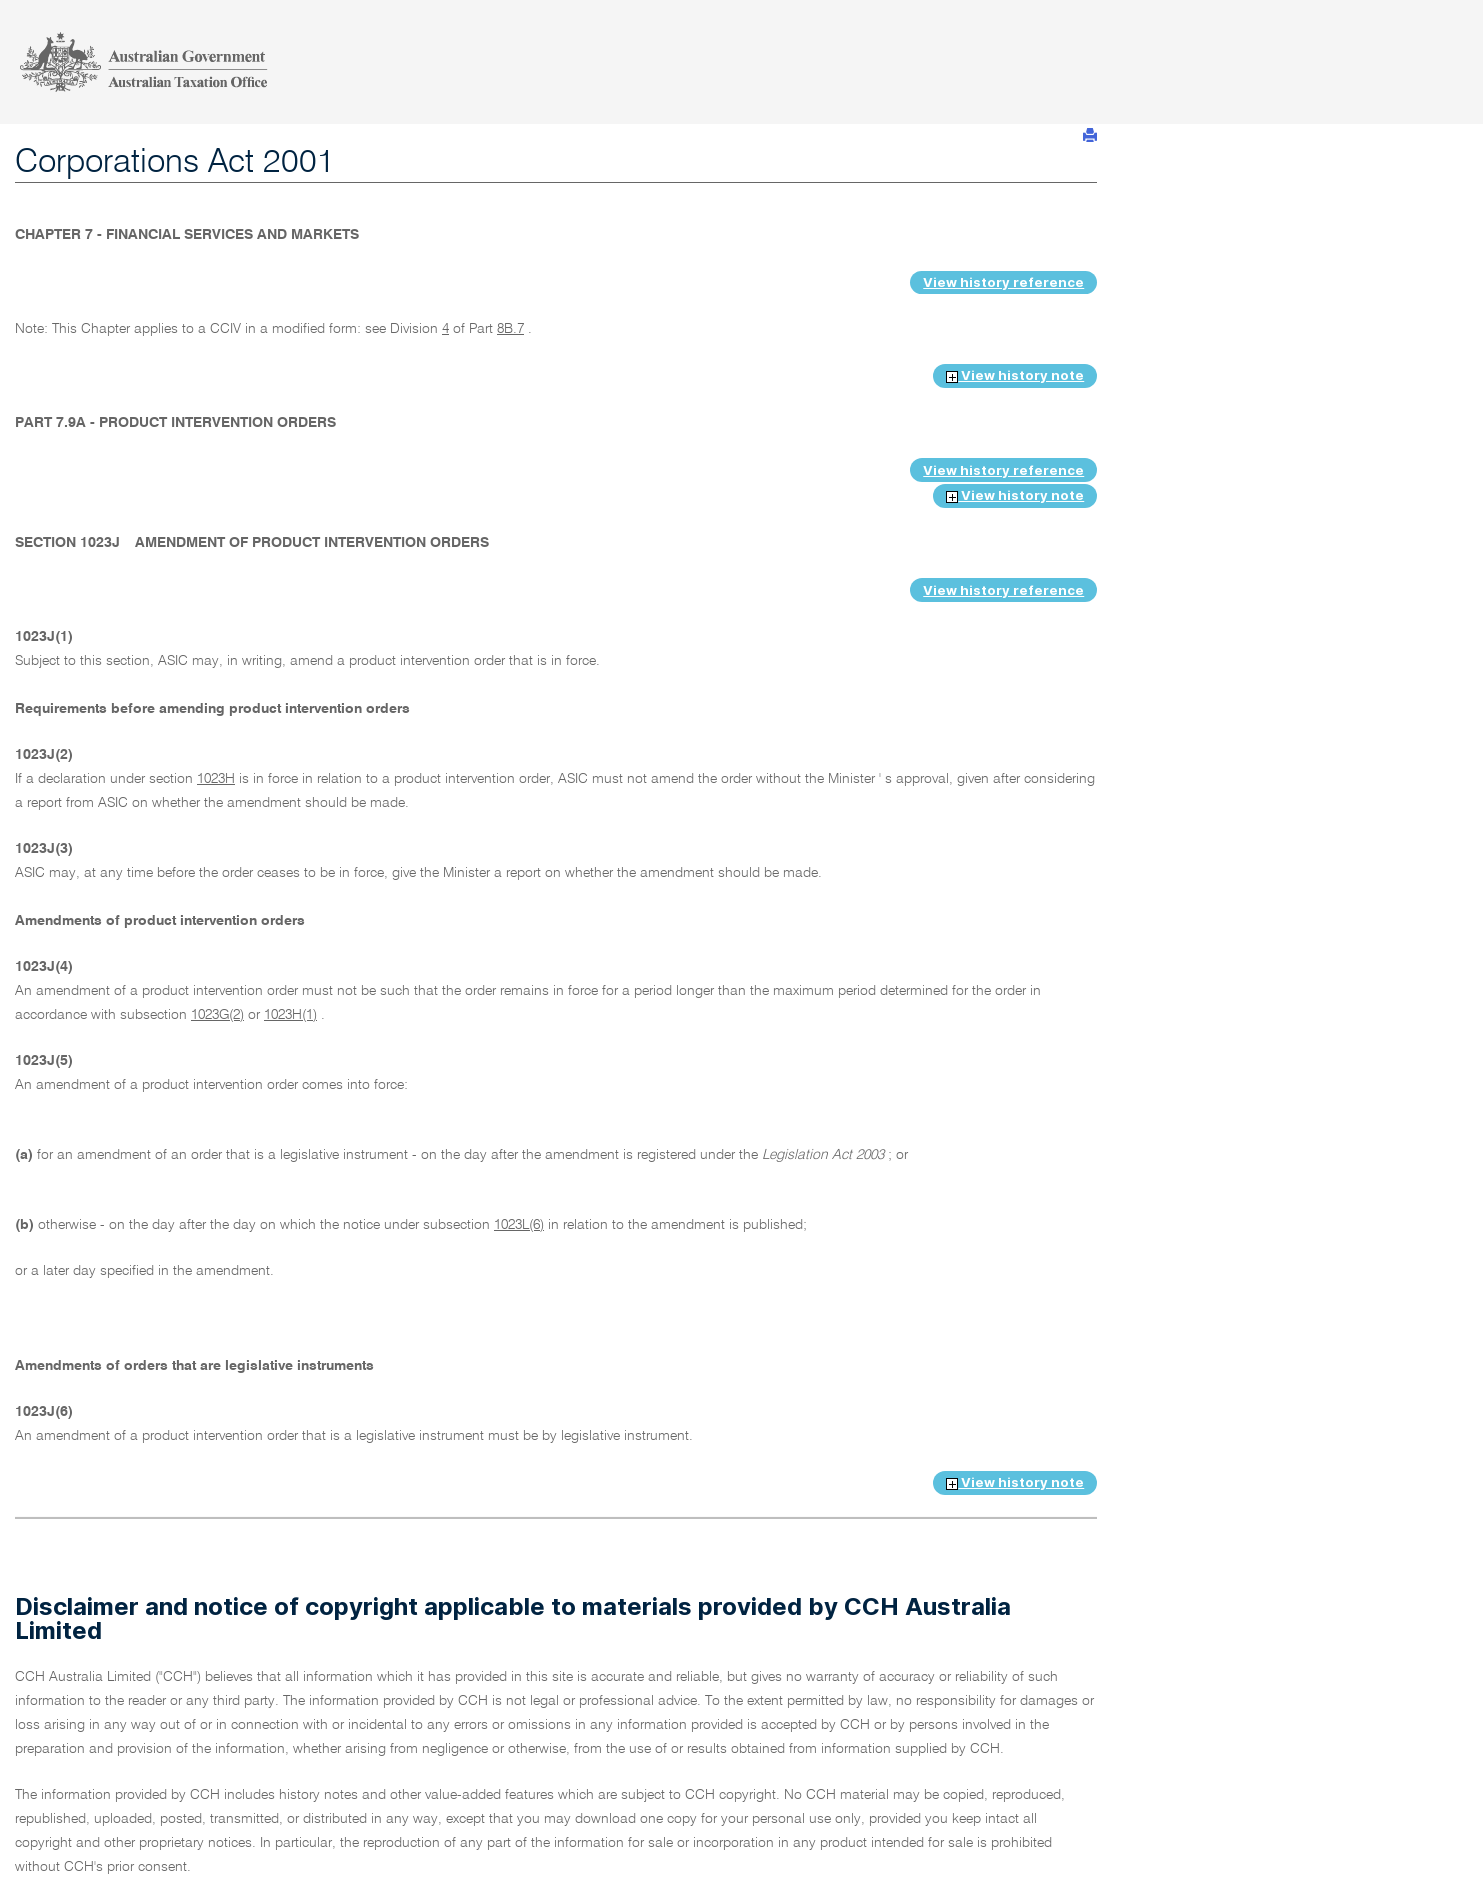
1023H (216, 779)
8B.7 (510, 329)
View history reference (1003, 282)
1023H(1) (290, 1015)
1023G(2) (217, 1015)
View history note (1015, 375)
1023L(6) (519, 1225)
